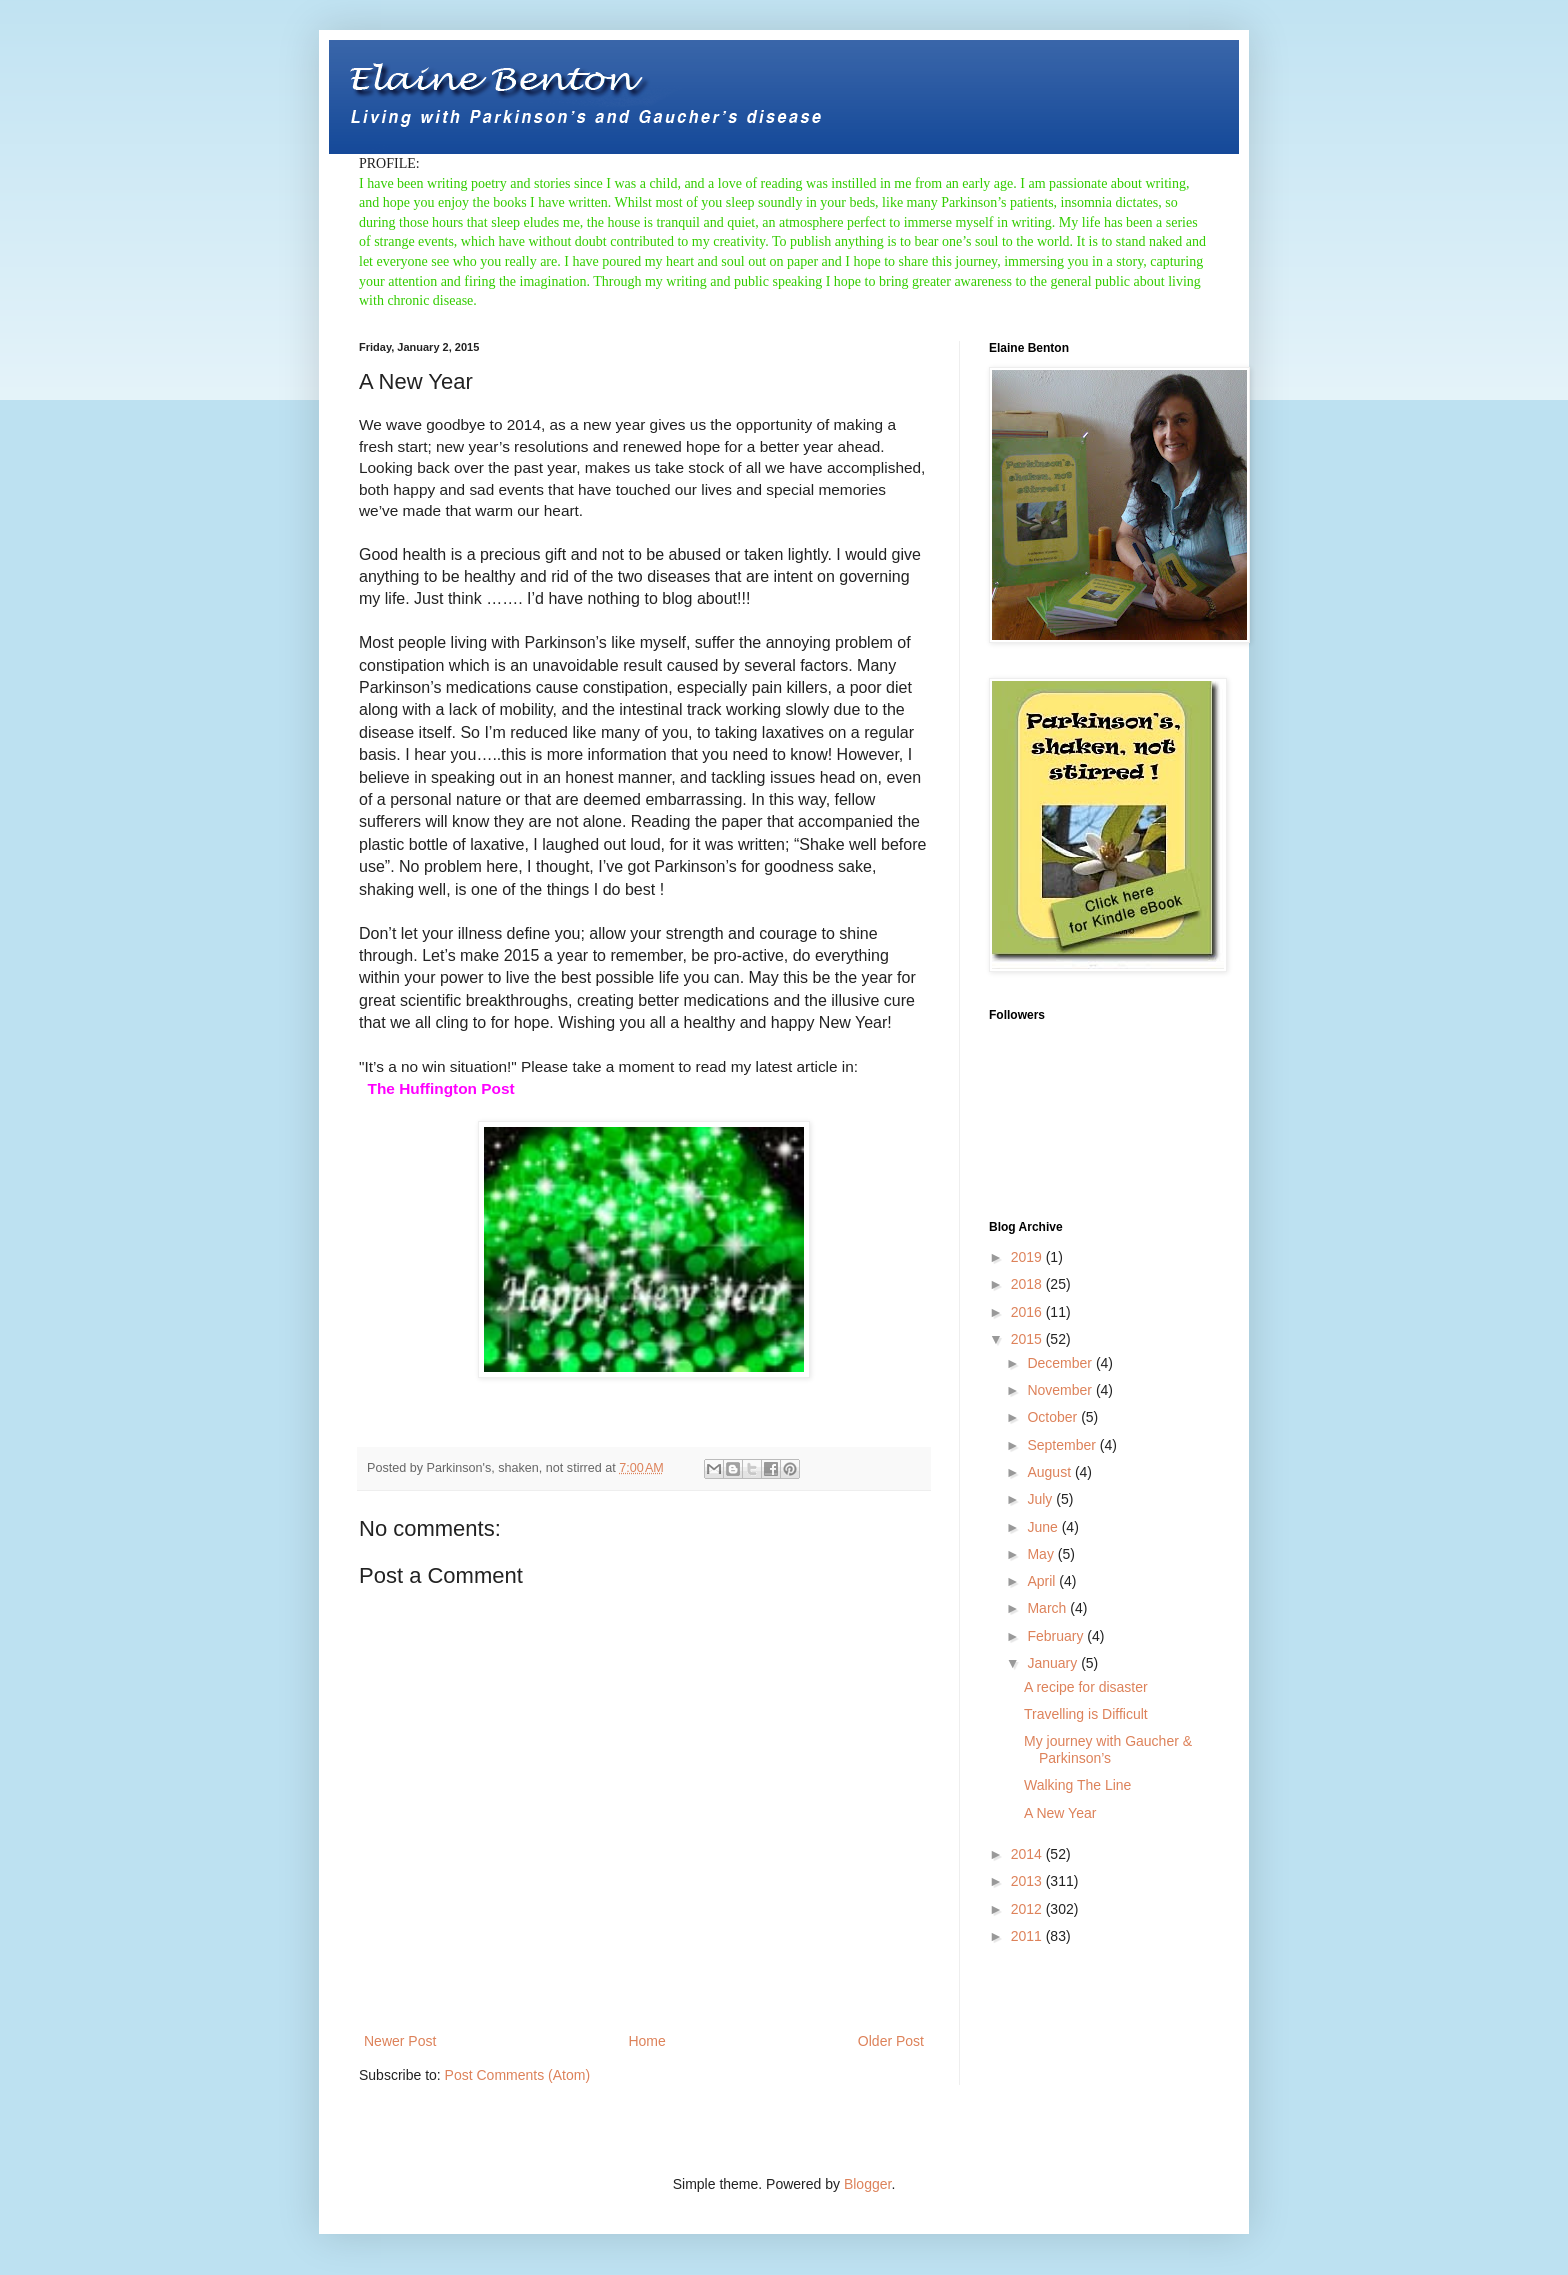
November (1061, 1390)
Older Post (891, 2041)
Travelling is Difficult (1086, 1714)
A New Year (1060, 1813)
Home (646, 2041)
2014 (1028, 1854)
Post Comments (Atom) (517, 2075)
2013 (1028, 1881)
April (1043, 1581)
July (1041, 1499)
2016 (1028, 1312)
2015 (1028, 1339)
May (1042, 1554)
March (1048, 1608)
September (1063, 1445)
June (1044, 1527)
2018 (1028, 1284)
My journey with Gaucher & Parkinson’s (1108, 1749)
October (1054, 1417)
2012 (1028, 1909)
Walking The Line (1077, 1785)
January (1054, 1663)
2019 (1028, 1257)
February (1057, 1636)
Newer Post (400, 2041)
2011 (1028, 1936)
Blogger (867, 2184)
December (1061, 1363)
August (1050, 1472)
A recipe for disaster (1086, 1687)
